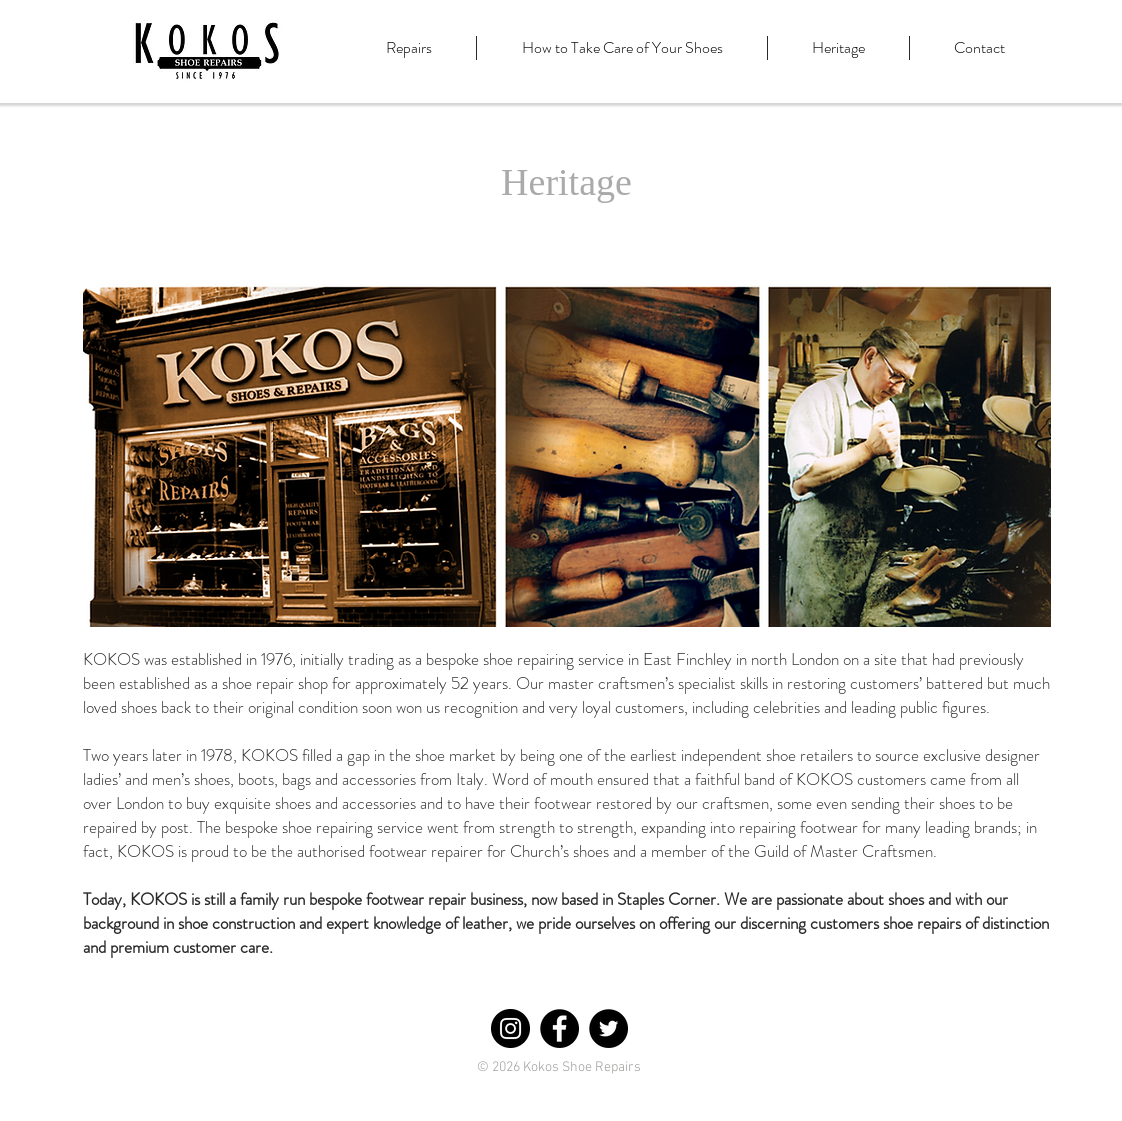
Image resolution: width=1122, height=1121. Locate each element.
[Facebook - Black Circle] (559, 1028)
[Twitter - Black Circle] (608, 1028)
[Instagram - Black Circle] (510, 1028)
